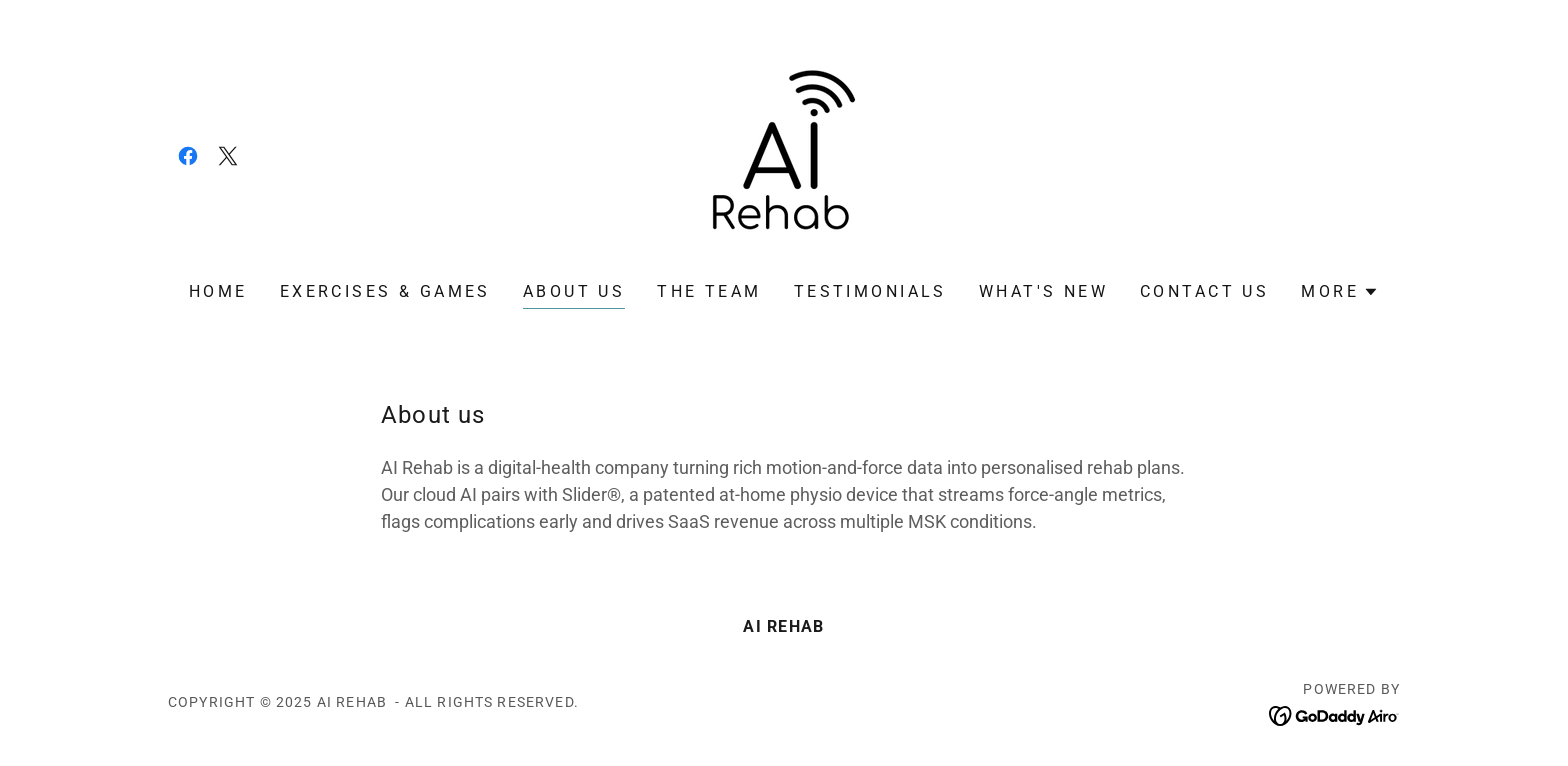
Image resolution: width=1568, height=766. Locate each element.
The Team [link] (709, 291)
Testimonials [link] (870, 291)
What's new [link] (1043, 291)
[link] (188, 156)
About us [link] (574, 291)
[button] (1340, 292)
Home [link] (218, 291)
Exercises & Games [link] (385, 291)
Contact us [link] (1204, 291)
